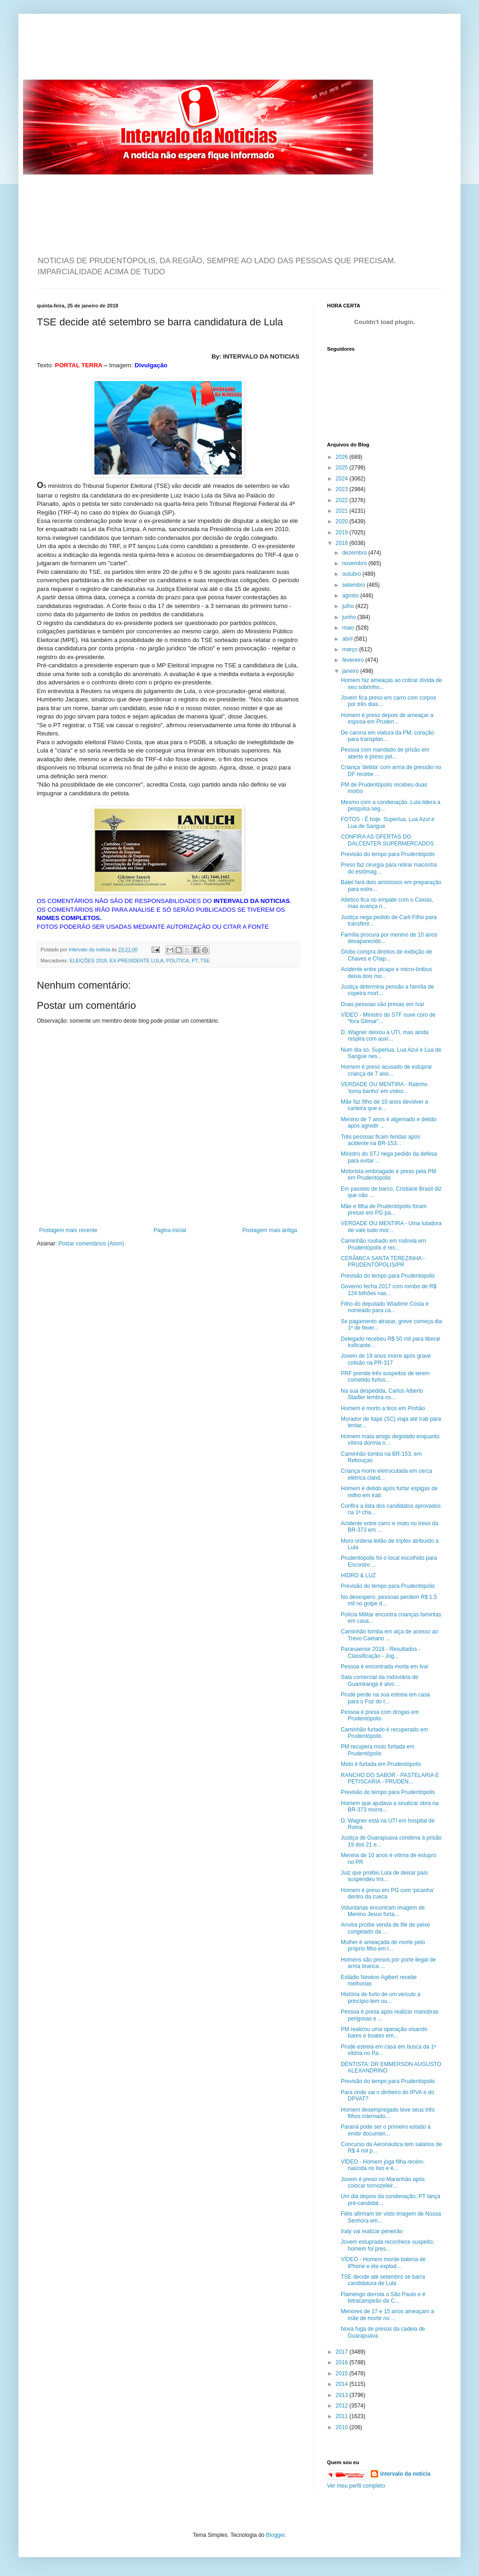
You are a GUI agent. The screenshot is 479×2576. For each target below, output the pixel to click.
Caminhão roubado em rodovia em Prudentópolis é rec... (383, 1244)
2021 (343, 511)
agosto (351, 595)
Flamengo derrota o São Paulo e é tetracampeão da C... (383, 2297)
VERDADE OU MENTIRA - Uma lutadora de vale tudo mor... (391, 1226)
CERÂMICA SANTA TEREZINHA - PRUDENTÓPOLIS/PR (383, 1261)
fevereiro (353, 660)
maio (349, 628)
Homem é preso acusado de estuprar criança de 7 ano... (386, 1070)
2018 (343, 543)
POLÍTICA (177, 960)
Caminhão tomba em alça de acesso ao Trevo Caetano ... (389, 1634)
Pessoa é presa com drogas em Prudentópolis (380, 1715)
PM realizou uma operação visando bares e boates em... (384, 2032)
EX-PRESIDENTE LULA (137, 960)
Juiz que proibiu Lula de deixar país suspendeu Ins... (384, 1876)
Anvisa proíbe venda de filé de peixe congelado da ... (385, 1928)
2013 (343, 2395)
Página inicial (169, 1230)
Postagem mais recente (68, 1230)
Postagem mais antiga (269, 1230)
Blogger (275, 2535)
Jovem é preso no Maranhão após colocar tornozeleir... (383, 2182)
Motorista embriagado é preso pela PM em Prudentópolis (388, 1174)
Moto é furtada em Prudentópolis (381, 1764)
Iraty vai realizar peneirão (372, 2231)
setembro (354, 585)
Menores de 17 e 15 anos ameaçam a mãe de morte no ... (387, 2314)
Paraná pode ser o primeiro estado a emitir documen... (386, 2130)
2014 (343, 2384)
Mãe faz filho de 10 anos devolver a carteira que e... (384, 1105)
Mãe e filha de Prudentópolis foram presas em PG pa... (383, 1209)
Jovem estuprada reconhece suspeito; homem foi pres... (387, 2245)
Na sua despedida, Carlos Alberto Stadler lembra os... (382, 1394)
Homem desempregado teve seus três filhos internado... (387, 2113)
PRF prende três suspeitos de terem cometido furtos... (385, 1376)
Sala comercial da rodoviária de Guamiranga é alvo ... (379, 1680)
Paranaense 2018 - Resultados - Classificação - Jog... (381, 1652)
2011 (343, 2416)
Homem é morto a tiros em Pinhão (383, 1408)
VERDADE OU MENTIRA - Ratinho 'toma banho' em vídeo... (384, 1087)
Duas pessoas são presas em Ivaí (382, 1004)
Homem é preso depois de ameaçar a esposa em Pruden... (387, 718)
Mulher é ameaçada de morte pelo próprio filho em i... (383, 1945)
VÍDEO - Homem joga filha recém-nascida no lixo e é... (383, 2165)
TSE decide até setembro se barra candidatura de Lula (383, 2280)
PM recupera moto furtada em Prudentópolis (377, 1749)
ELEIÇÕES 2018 (88, 960)
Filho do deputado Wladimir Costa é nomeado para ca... (385, 1307)
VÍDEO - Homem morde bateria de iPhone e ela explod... (383, 2262)
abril (348, 639)
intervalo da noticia (90, 949)
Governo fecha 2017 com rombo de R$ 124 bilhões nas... (388, 1289)
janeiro (351, 671)
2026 (343, 457)
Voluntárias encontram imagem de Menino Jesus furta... (383, 1911)
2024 (343, 478)
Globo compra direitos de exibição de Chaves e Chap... (386, 955)
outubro (352, 574)
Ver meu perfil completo (356, 2486)
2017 (343, 2352)
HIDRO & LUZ (358, 1575)
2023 (343, 489)
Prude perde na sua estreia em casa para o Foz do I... (385, 1697)
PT (195, 960)
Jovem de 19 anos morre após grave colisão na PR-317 (386, 1359)
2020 (343, 521)
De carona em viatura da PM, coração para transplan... (387, 735)
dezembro (355, 553)
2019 (343, 532)
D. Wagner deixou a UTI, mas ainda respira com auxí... (384, 1035)
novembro (355, 563)
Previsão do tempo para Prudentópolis (388, 854)
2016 (343, 2362)
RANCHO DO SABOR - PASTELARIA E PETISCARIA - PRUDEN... (390, 1778)
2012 (343, 2405)
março (350, 649)
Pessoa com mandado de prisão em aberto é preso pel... (385, 753)
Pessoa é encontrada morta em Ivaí (384, 1666)
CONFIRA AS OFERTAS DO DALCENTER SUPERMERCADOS (387, 840)
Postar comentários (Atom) (91, 1243)
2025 (343, 467)
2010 (343, 2427)
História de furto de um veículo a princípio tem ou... (381, 1997)
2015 (343, 2373)
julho (349, 606)
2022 (343, 500)
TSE (205, 960)
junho (349, 617)
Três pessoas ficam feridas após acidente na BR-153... (380, 1140)
